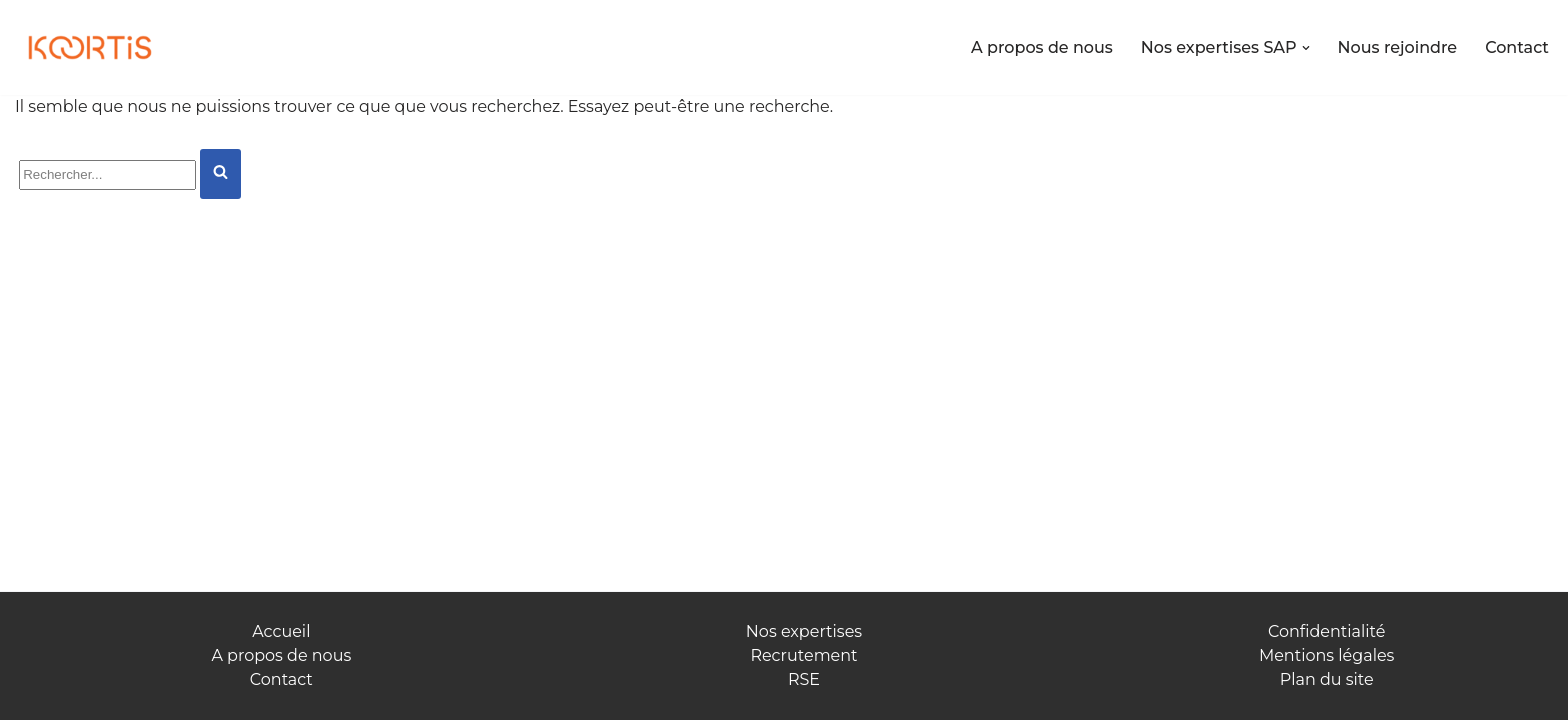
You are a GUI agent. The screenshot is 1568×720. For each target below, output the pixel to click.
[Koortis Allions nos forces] (90, 48)
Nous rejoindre (1398, 47)
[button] (1306, 48)
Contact (1517, 47)
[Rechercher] (107, 175)
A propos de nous (1042, 47)
